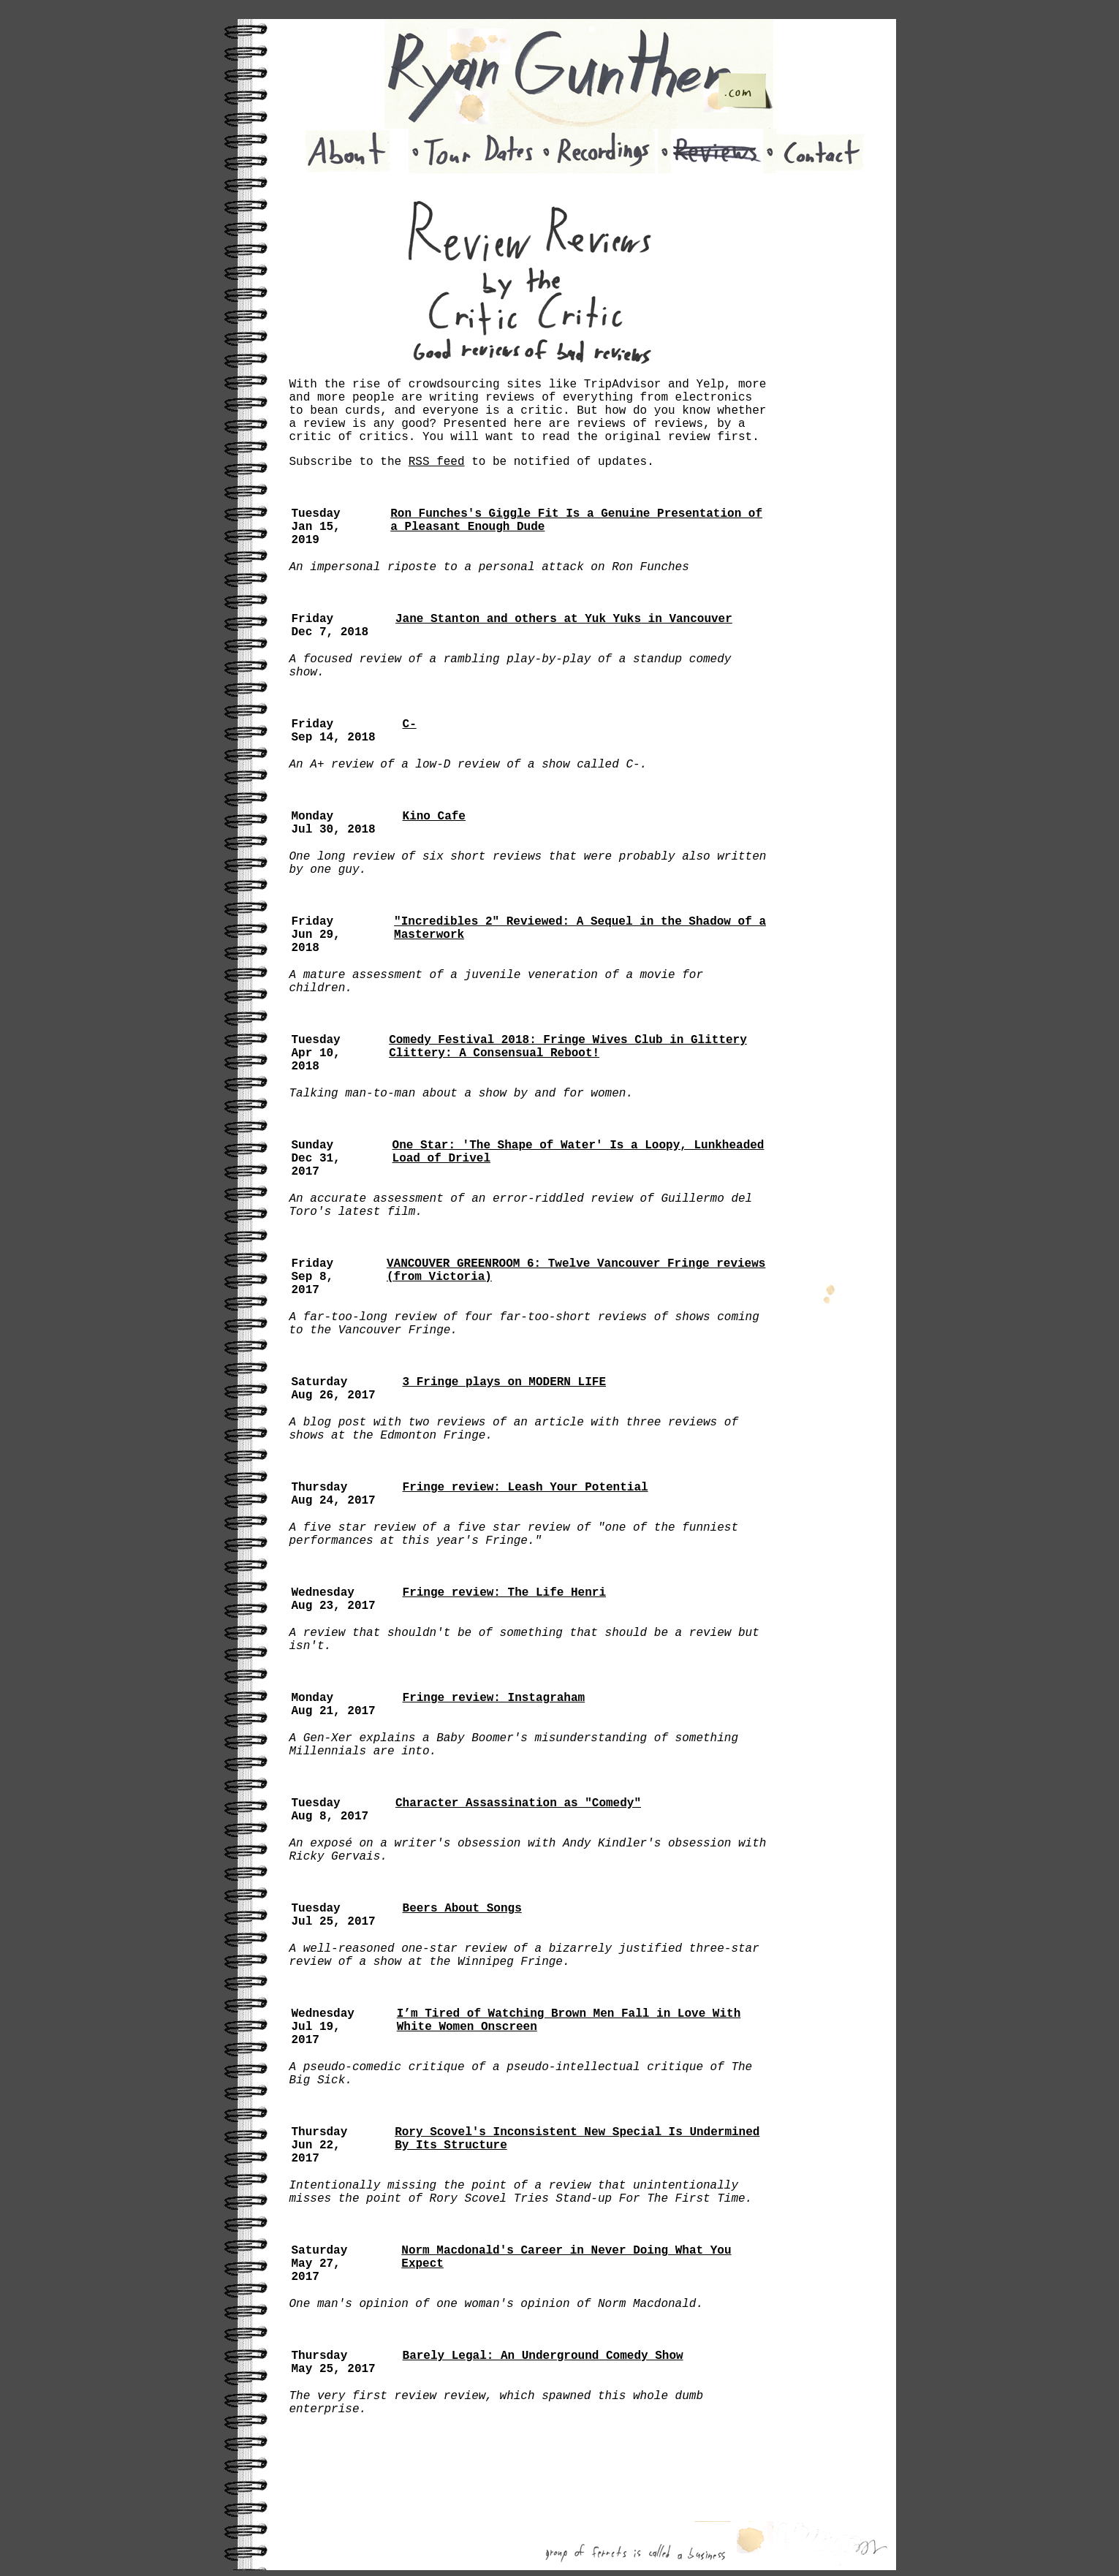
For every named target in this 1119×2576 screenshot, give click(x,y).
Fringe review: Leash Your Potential (525, 1487)
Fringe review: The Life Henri (504, 1592)
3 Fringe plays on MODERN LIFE (504, 1382)
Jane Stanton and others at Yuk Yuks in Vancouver (563, 619)
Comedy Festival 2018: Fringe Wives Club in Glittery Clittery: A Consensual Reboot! (568, 1047)
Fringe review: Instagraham (494, 1698)
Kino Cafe (434, 816)
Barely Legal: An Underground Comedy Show (543, 2356)
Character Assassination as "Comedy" (518, 1803)
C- (410, 724)
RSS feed (437, 462)
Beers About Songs (462, 1908)
